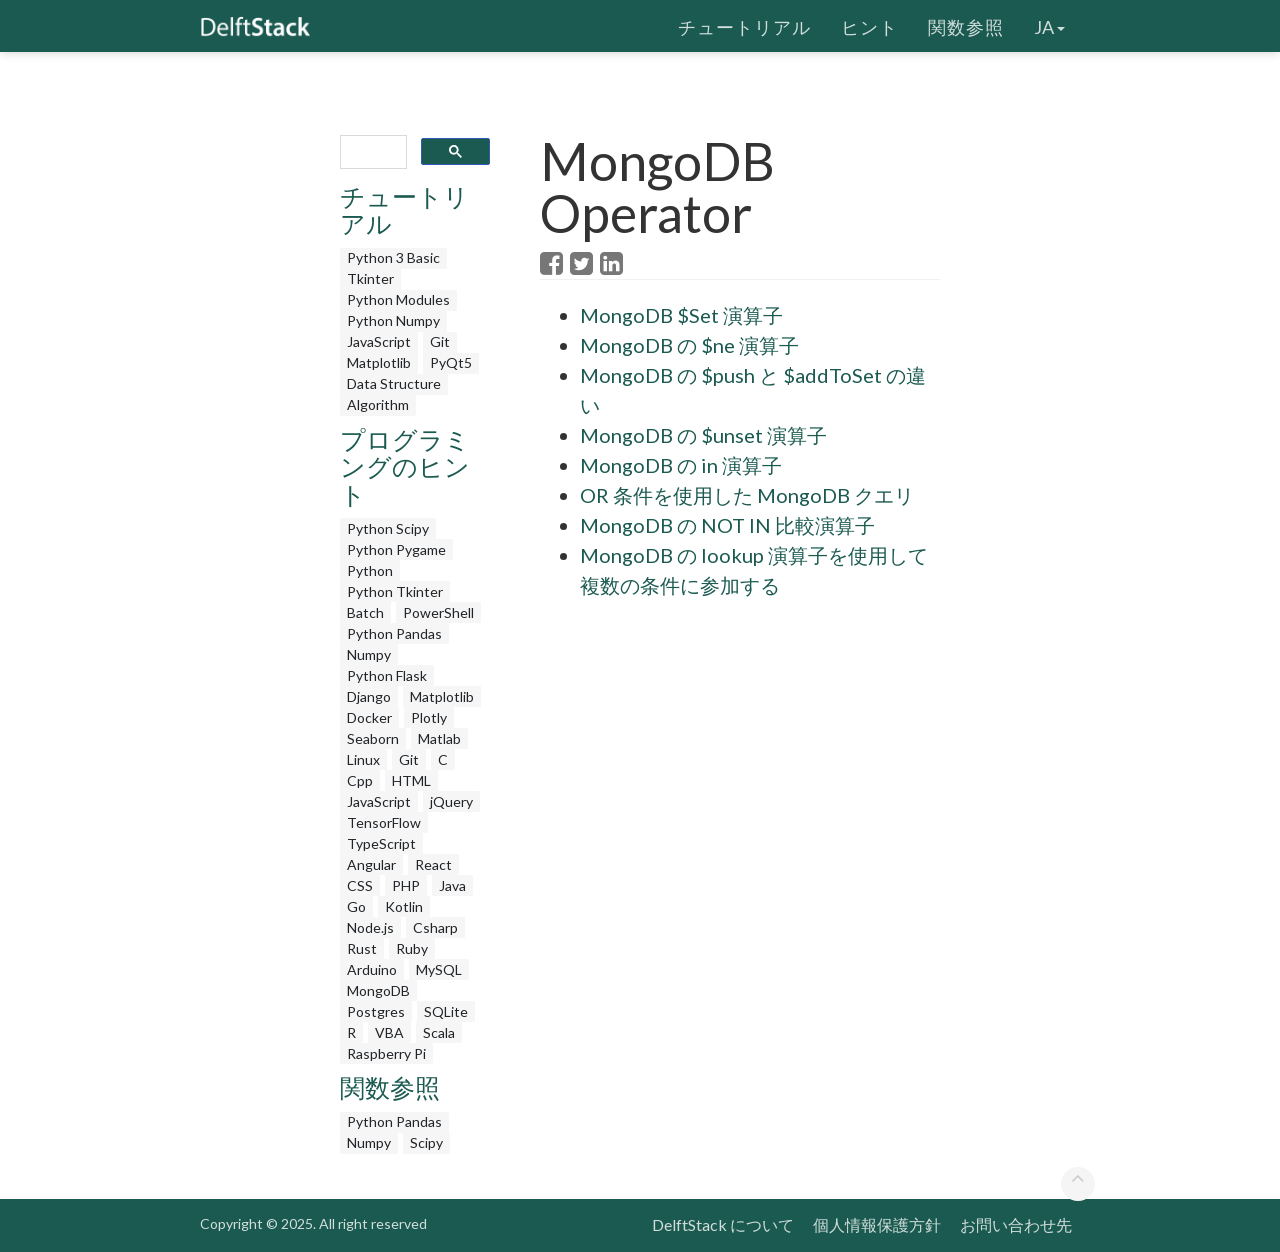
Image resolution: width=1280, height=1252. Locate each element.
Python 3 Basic (393, 257)
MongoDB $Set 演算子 (681, 315)
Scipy (426, 1142)
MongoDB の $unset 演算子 (703, 435)
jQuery (451, 801)
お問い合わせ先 (1016, 1224)
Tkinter (370, 278)
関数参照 (966, 25)
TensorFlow (384, 822)
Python (370, 570)
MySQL (439, 969)
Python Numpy (393, 320)
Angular (371, 864)
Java (452, 885)
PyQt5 (451, 362)
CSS (360, 885)
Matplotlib (379, 362)
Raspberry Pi (386, 1053)
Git (440, 341)
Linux (363, 759)
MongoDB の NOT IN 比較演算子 (727, 525)
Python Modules (398, 299)
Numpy (369, 654)
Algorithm (378, 404)
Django (369, 696)
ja (1049, 25)
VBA (389, 1032)
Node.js (370, 927)
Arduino (372, 969)
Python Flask (387, 675)
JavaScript (379, 341)
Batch (365, 612)
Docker (369, 717)
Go (356, 906)
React (433, 864)
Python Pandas (394, 633)
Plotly (429, 717)
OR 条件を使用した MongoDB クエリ (747, 495)
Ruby (412, 948)
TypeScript (381, 843)
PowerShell (438, 612)
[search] (371, 152)
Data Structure (394, 383)
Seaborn (373, 738)
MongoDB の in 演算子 (681, 465)
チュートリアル (744, 25)
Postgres (376, 1011)
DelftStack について (723, 1224)
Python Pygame (396, 549)
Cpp (360, 780)
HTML (411, 780)
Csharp (435, 927)
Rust (362, 948)
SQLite (446, 1011)
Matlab (439, 738)
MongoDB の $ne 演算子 (689, 345)
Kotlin (404, 906)
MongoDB (378, 990)
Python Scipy (388, 528)
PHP (406, 885)
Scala (439, 1032)
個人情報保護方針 (877, 1224)
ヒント (869, 25)
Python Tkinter (395, 591)
